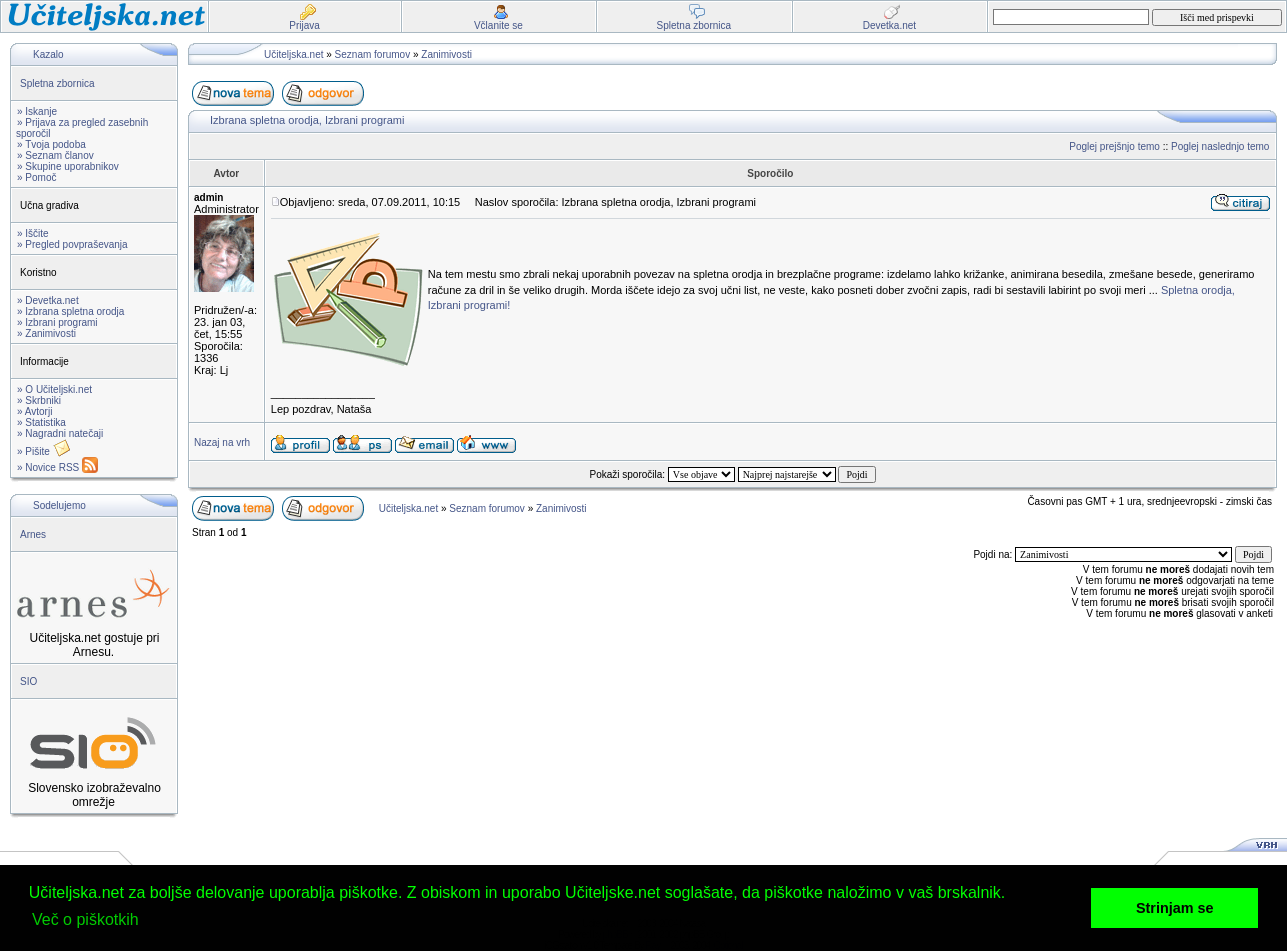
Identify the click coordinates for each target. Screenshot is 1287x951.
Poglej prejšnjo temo (1114, 146)
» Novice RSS (57, 467)
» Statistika (41, 422)
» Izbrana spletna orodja (70, 311)
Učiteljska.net (293, 54)
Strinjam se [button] (1175, 908)
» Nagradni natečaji (60, 433)
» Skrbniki (39, 400)
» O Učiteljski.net (54, 389)
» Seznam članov (55, 155)
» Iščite (33, 233)
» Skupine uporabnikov (68, 166)
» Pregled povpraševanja (72, 244)
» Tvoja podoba (51, 144)
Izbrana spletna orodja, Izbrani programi (307, 120)
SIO (28, 681)
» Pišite (44, 451)
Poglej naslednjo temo (1220, 146)
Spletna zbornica (57, 83)
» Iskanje (37, 111)
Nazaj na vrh (222, 442)
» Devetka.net (48, 300)
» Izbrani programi (57, 322)
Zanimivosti (446, 54)
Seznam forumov (373, 54)
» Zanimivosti (46, 333)
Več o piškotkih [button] (85, 919)
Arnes (33, 534)
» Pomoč (36, 177)
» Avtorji (34, 411)
